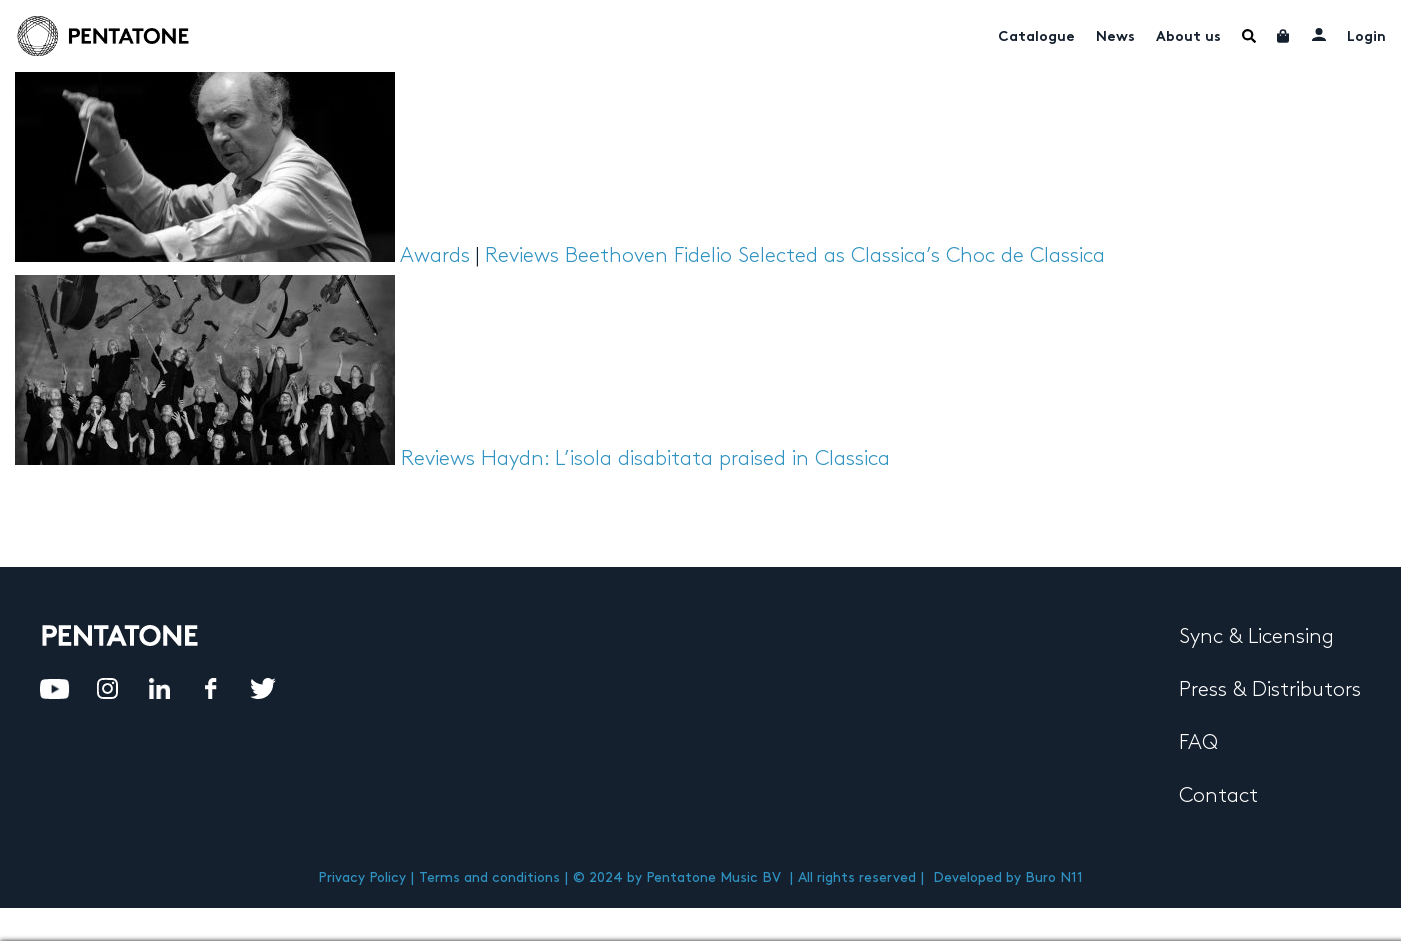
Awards (435, 256)
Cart (1284, 36)
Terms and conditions (489, 877)
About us (1188, 37)
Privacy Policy (362, 877)
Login (1366, 37)
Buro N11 (1054, 877)
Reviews (522, 256)
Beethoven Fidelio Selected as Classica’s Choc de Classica (835, 256)
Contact (1218, 796)
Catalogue (1036, 37)
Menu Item (1249, 36)
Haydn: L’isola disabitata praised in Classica (685, 459)
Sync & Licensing (1256, 637)
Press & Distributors (1270, 690)
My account (1319, 34)
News (1115, 37)
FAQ (1198, 743)
